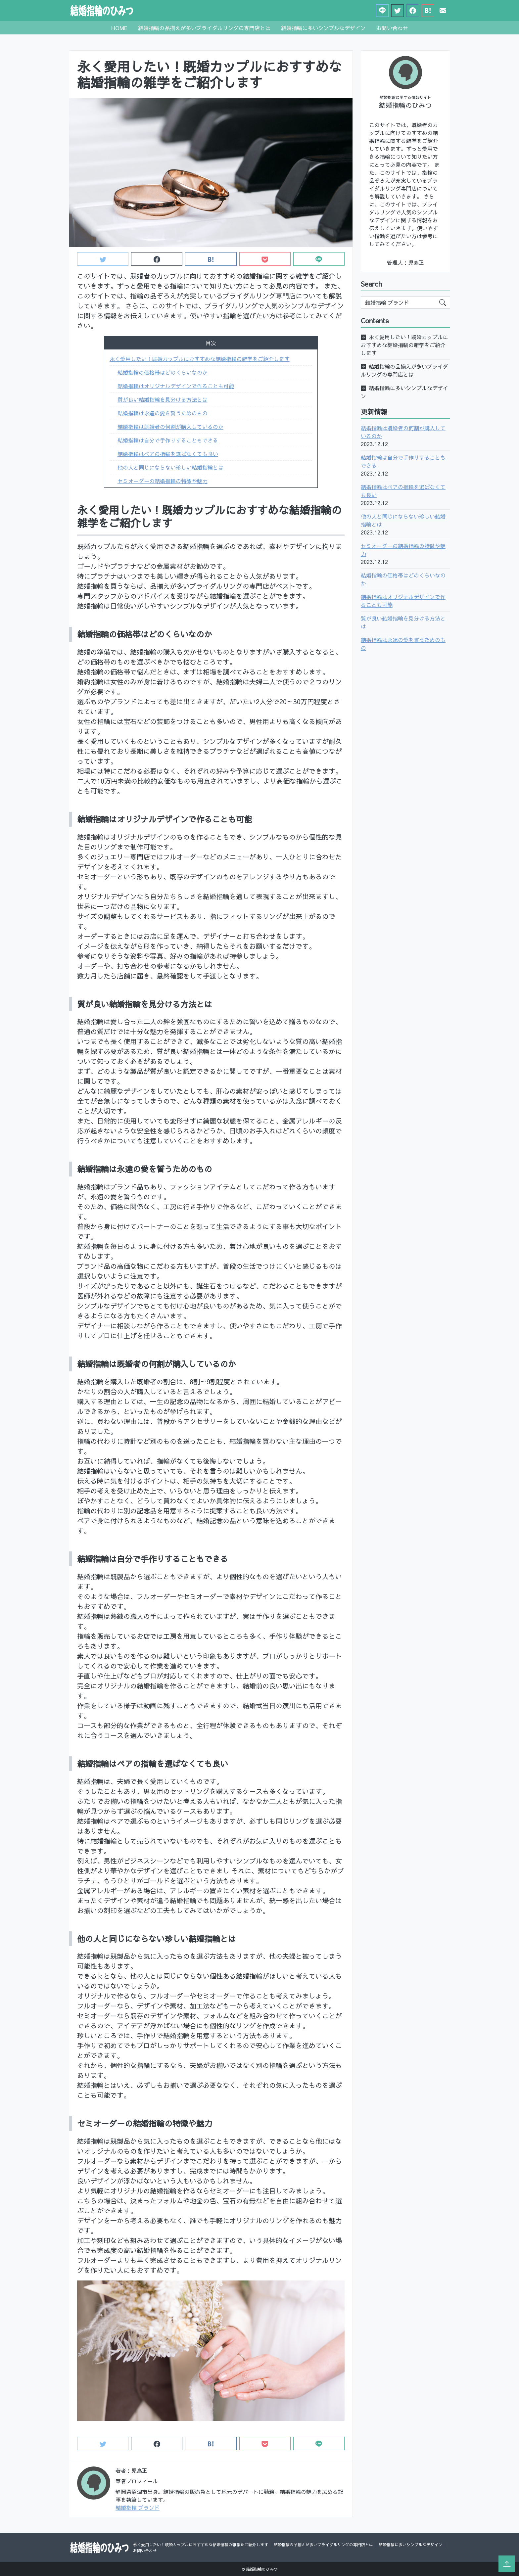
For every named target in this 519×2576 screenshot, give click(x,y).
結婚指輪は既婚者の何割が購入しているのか (170, 426)
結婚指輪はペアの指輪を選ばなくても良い (168, 453)
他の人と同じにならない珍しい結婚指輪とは (170, 467)
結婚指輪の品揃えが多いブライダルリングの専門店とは (204, 27)
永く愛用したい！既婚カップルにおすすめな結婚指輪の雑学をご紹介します (200, 358)
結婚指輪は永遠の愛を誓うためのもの (163, 413)
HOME (119, 27)
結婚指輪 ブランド (138, 2507)
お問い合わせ (392, 27)
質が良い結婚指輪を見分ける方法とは (163, 399)
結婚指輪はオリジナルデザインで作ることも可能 (176, 386)
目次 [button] (211, 342)
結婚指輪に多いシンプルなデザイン (323, 27)
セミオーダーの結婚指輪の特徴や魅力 (163, 480)
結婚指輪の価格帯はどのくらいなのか (163, 372)
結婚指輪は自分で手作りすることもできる (168, 440)
